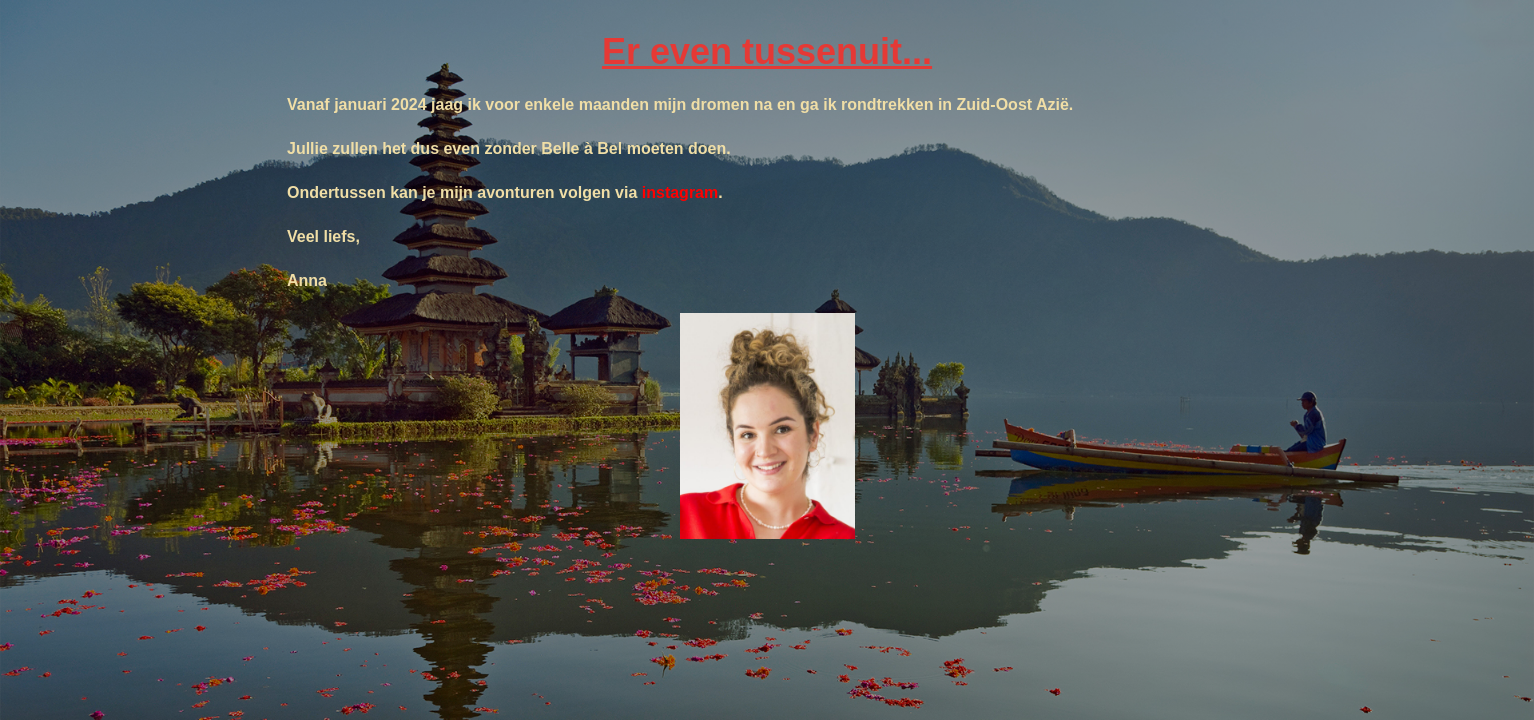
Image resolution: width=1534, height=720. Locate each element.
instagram (680, 192)
